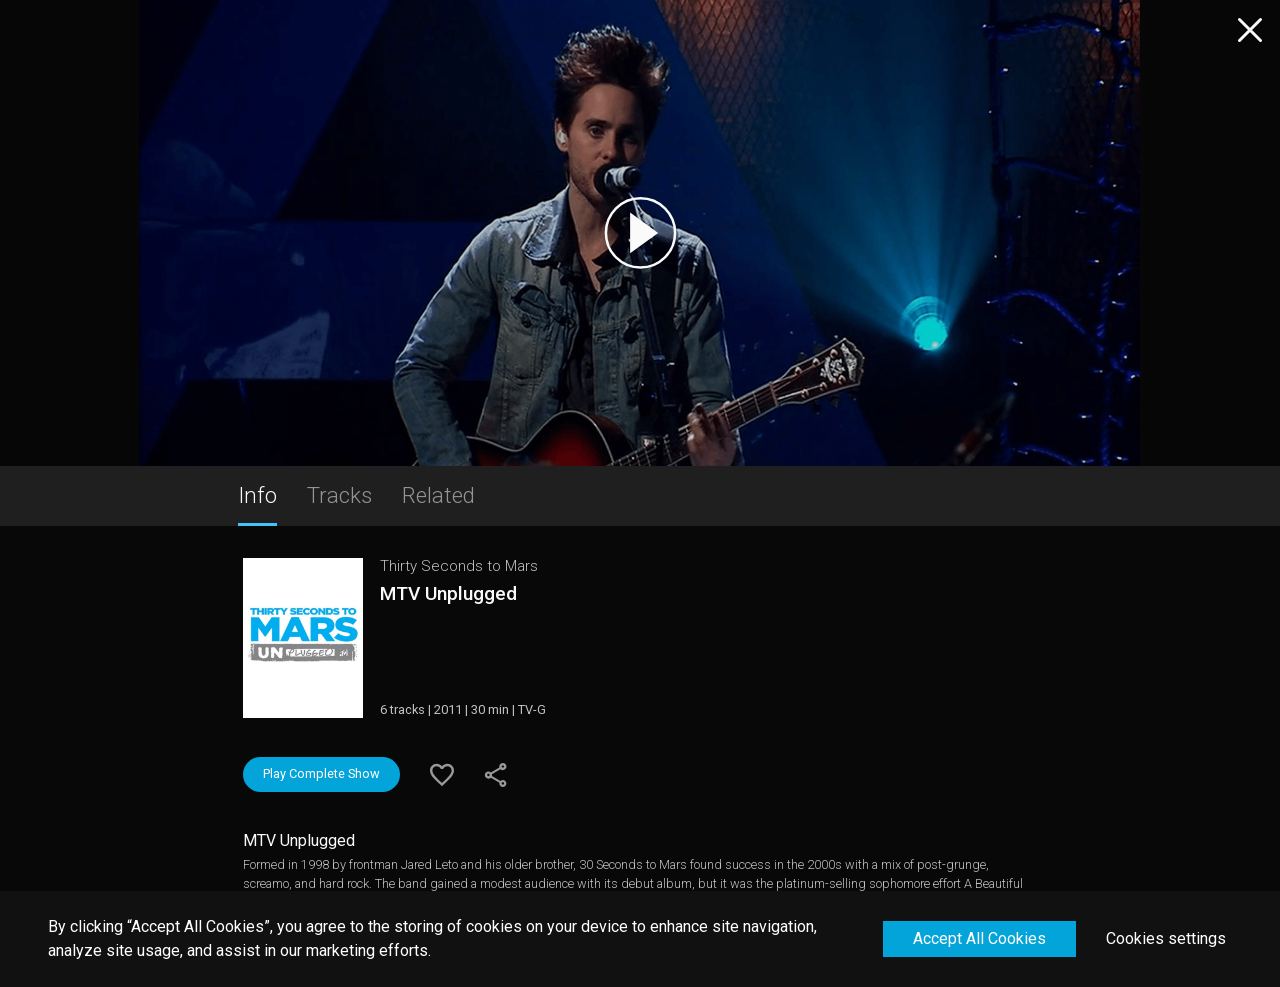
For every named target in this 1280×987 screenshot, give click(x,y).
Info (257, 495)
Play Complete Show (321, 773)
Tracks (339, 495)
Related (438, 495)
